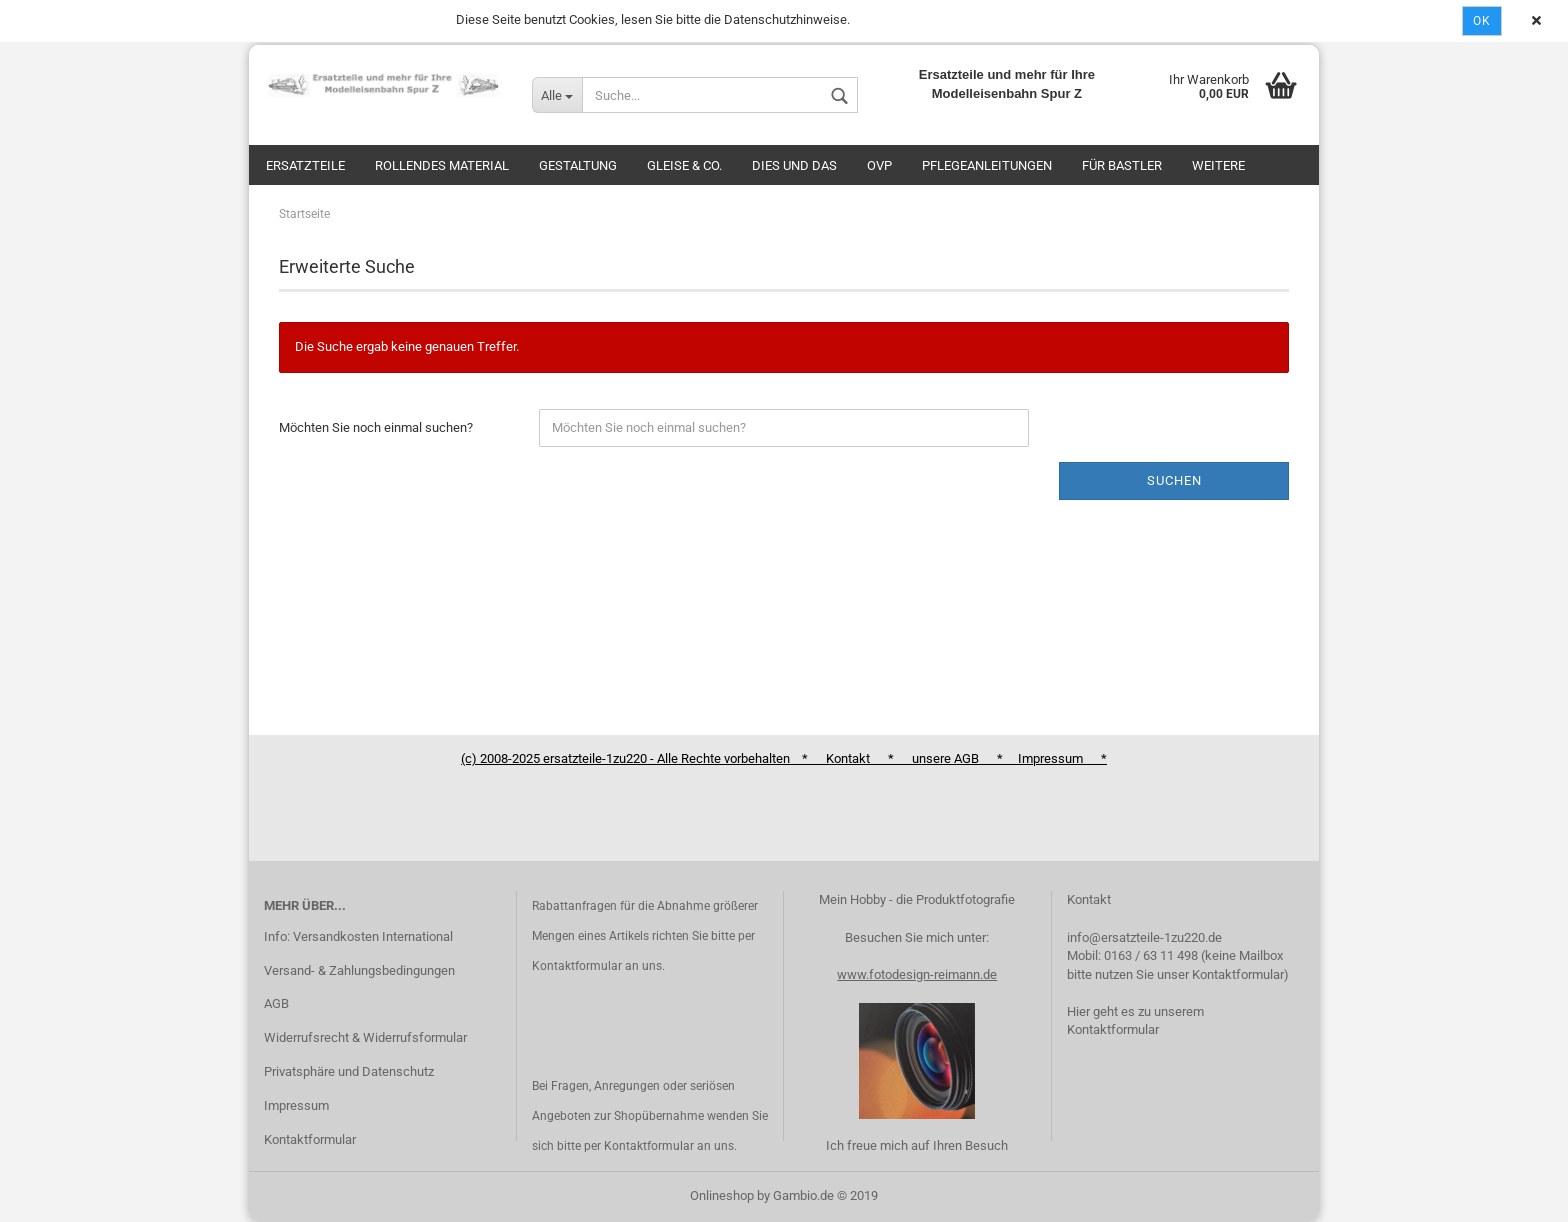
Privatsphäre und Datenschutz (349, 1071)
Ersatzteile (305, 165)
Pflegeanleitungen (987, 165)
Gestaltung (578, 165)
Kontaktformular (310, 1139)
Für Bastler (1122, 165)
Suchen (1174, 480)
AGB (276, 1003)
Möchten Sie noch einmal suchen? (376, 427)
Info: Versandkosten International (358, 936)
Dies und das (794, 165)
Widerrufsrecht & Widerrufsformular (365, 1037)
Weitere (1218, 165)
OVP (879, 165)
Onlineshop (722, 1195)
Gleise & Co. (684, 165)
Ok (1482, 21)
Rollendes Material (442, 165)
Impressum (296, 1105)
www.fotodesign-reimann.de (917, 974)
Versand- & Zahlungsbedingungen (359, 970)
